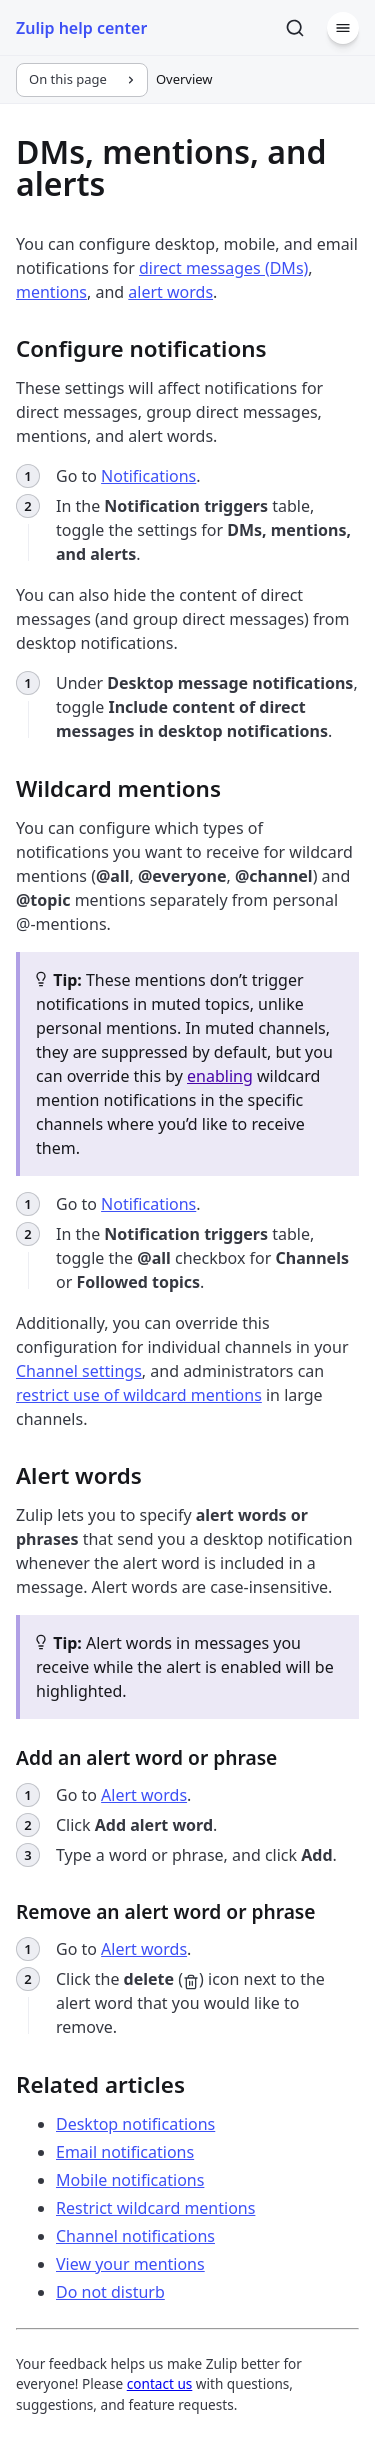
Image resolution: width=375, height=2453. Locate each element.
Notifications (148, 476)
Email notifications (125, 2152)
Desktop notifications (135, 2124)
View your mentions (130, 2264)
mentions (51, 292)
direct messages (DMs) (223, 268)
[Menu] (343, 28)
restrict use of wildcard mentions (139, 1395)
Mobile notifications (130, 2180)
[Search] (295, 28)
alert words (170, 292)
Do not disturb (110, 2292)
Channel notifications (135, 2236)
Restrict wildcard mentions (155, 2208)
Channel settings (79, 1371)
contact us (160, 2383)
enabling (220, 1076)
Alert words (144, 1795)
